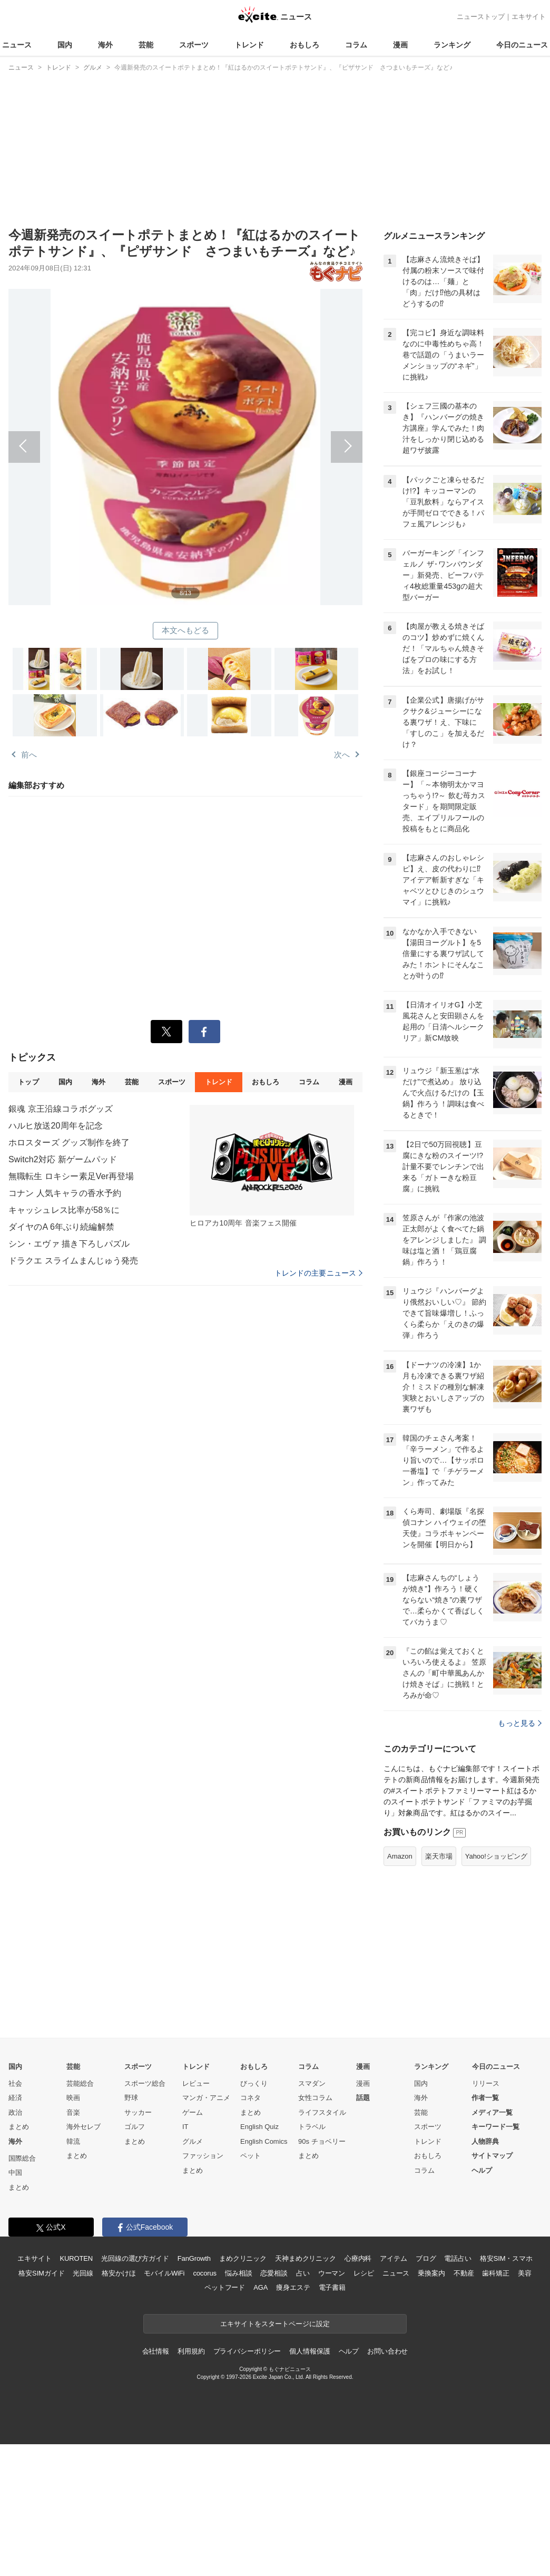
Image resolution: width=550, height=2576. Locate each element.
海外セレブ (83, 2258)
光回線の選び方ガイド (135, 2390)
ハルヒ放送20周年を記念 (55, 1125)
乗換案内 (431, 2405)
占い (303, 2405)
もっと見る (520, 1855)
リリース (485, 2215)
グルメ (192, 2273)
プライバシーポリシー (247, 2483)
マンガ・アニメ (206, 2229)
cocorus (205, 2405)
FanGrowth (194, 2390)
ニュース (17, 45)
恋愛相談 (273, 2405)
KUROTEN (76, 2390)
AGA (260, 2419)
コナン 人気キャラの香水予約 (64, 1193)
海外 (105, 45)
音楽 (73, 2244)
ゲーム (192, 2244)
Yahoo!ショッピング (496, 1988)
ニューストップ (481, 17)
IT (185, 2258)
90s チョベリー (322, 2273)
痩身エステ (293, 2419)
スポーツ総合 (144, 2215)
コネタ (250, 2229)
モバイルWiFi (164, 2405)
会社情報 (155, 2483)
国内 (64, 45)
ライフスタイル (322, 2244)
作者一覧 (485, 2229)
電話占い (457, 2390)
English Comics (264, 2273)
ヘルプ (482, 2302)
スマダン (312, 2215)
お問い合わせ (387, 2483)
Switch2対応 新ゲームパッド (62, 1159)
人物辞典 (485, 2273)
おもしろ (304, 45)
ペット (250, 2287)
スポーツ (194, 45)
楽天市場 (439, 1988)
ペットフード (224, 2419)
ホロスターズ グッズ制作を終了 (69, 1142)
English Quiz (259, 2258)
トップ (28, 1082)
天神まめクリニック (305, 2390)
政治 (15, 2244)
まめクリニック (243, 2390)
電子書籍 (332, 2419)
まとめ (18, 2258)
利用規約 (191, 2483)
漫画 (400, 45)
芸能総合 (80, 2215)
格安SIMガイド (41, 2405)
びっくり (254, 2215)
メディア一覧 (492, 2244)
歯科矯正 (495, 2405)
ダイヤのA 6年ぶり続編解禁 (61, 1226)
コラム (356, 45)
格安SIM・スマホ (506, 2390)
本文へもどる (186, 630)
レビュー (196, 2215)
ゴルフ (134, 2258)
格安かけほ (118, 2405)
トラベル (312, 2258)
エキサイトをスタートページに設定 (275, 2456)
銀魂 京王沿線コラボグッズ (60, 1108)
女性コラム (315, 2229)
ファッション (202, 2287)
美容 (525, 2405)
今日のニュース (522, 45)
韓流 (73, 2273)
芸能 (146, 45)
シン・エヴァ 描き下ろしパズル (69, 1243)
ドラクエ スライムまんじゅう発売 (73, 1260)
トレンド (249, 45)
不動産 (464, 2405)
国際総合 (22, 2290)
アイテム (393, 2390)
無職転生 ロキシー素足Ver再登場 (71, 1176)
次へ (273, 435)
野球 (131, 2229)
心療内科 (358, 2390)
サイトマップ (492, 2287)
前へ (96, 435)
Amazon (399, 1988)
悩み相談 (238, 2405)
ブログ (426, 2390)
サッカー (138, 2244)
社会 (15, 2215)
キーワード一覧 (495, 2258)
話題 (363, 2229)
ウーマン (331, 2405)
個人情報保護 (309, 2483)
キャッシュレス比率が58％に (64, 1210)
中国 (15, 2304)
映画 (73, 2229)
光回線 (83, 2405)
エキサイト (529, 17)
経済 (15, 2229)
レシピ (363, 2405)
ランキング (452, 45)
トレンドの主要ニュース (318, 1273)
